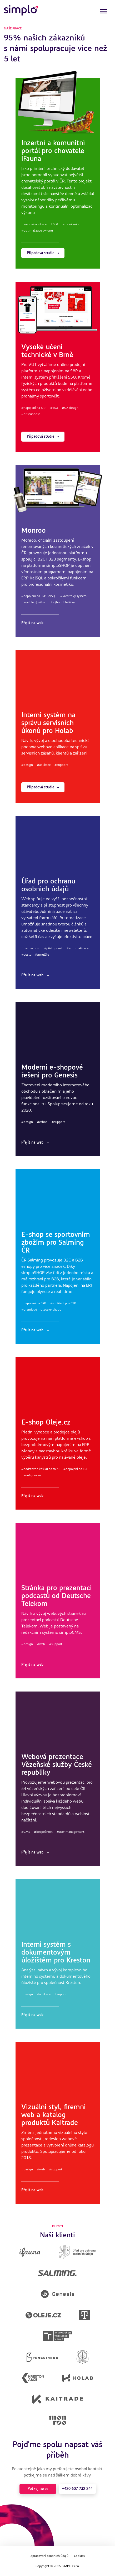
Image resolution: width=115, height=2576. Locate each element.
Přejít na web (35, 623)
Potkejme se (38, 2489)
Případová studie (43, 253)
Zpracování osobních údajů (50, 2556)
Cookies (79, 2556)
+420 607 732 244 (77, 2489)
